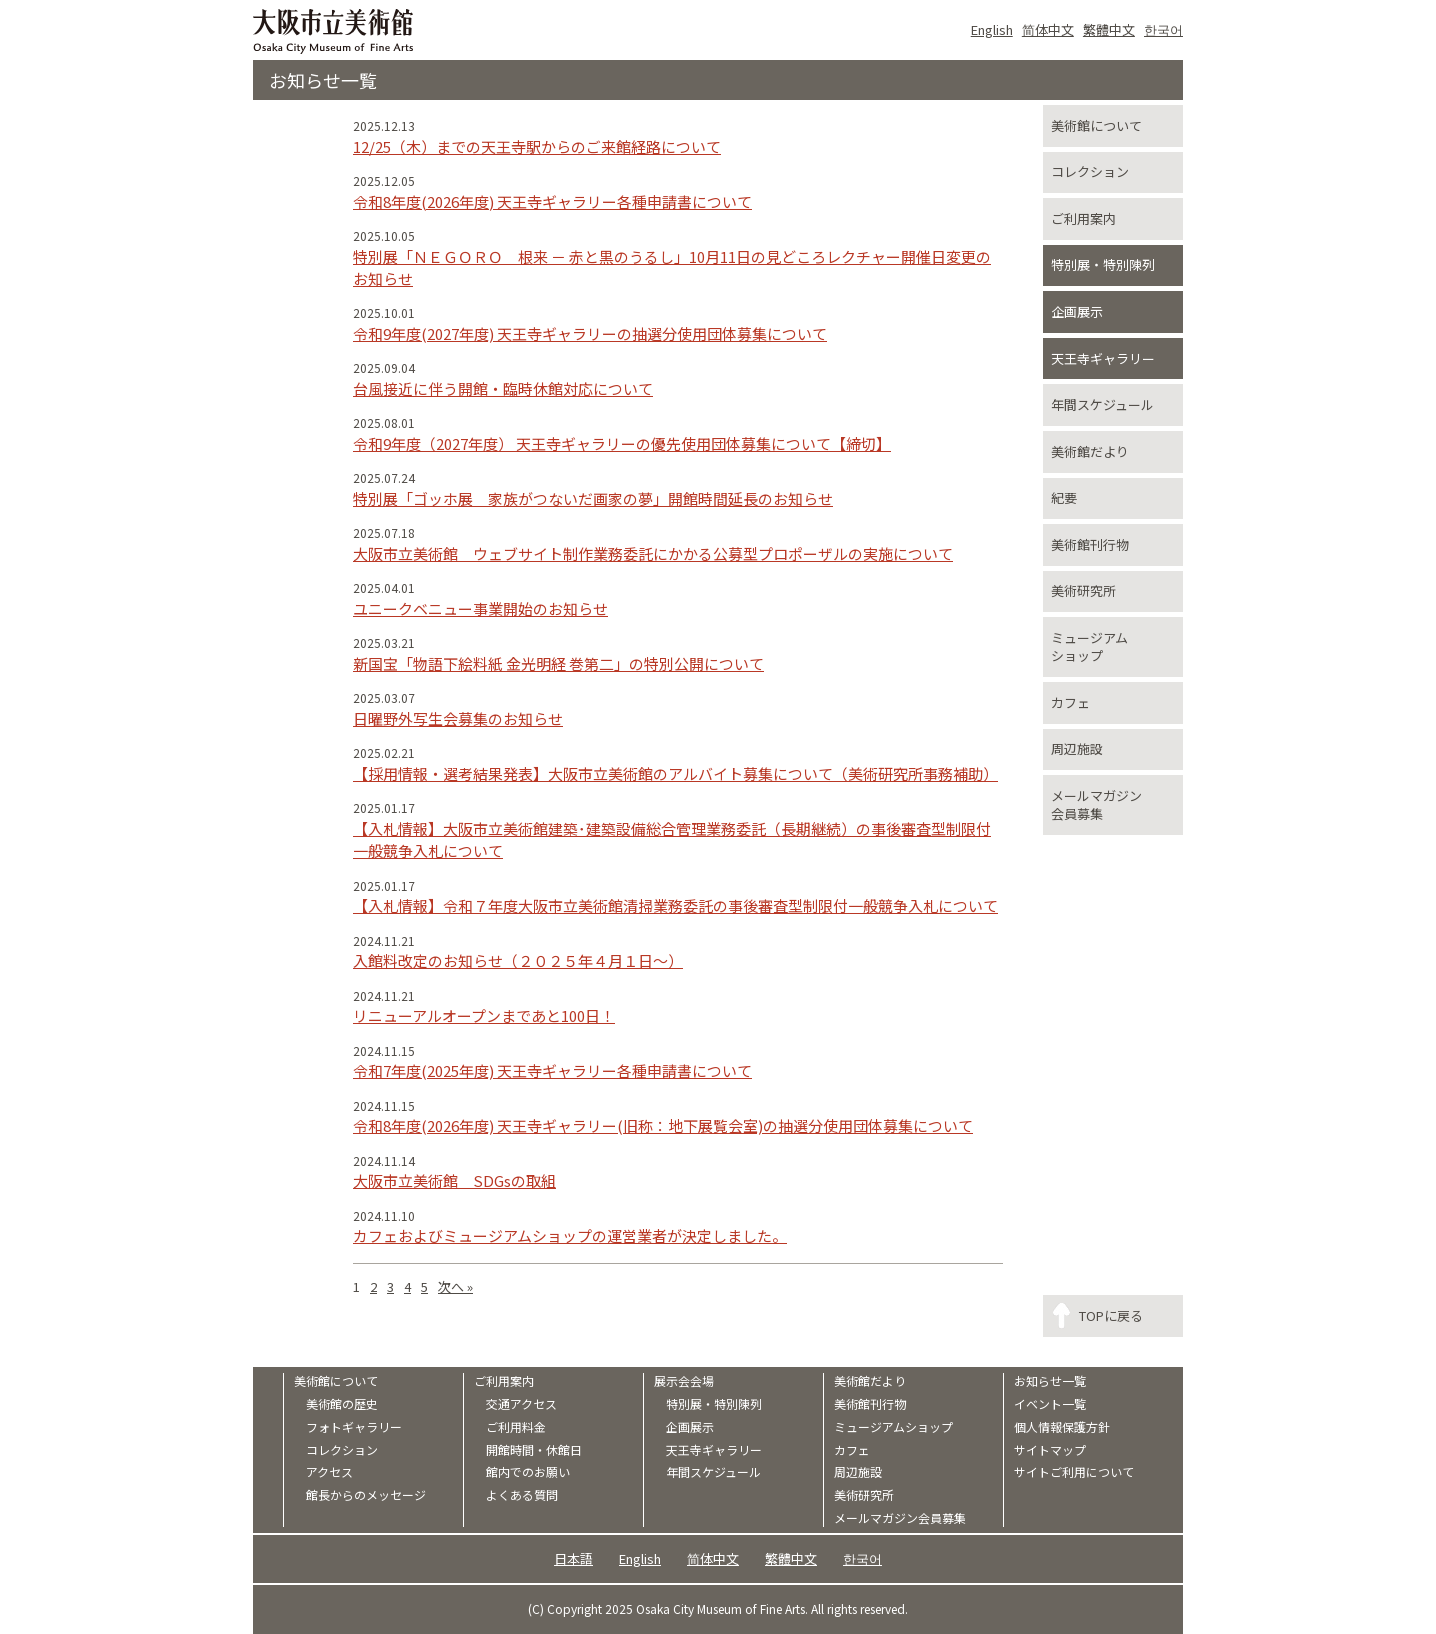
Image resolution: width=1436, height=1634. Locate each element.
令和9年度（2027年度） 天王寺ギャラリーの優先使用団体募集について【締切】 (622, 443)
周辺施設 (1077, 748)
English (992, 29)
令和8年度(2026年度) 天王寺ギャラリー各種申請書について (552, 201)
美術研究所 (1083, 590)
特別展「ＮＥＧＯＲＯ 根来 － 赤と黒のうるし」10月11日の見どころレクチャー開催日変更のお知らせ (672, 268)
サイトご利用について (1074, 1472)
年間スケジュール (1102, 404)
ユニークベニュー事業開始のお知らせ (480, 608)
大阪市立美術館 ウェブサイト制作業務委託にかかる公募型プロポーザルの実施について (653, 553)
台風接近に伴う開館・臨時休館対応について (503, 388)
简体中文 (1048, 29)
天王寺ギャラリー (1103, 358)
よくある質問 (522, 1495)
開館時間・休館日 (534, 1450)
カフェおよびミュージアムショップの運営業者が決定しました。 (570, 1235)
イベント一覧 (1050, 1404)
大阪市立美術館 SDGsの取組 (454, 1180)
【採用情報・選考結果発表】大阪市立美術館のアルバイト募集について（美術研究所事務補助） (675, 773)
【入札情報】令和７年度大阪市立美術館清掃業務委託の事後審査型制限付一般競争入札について (675, 905)
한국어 (1163, 29)
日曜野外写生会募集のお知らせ (458, 718)
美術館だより (1090, 451)
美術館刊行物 (1090, 544)
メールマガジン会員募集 (1096, 804)
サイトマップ (1050, 1450)
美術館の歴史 (342, 1404)
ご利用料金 (516, 1427)
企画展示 (1077, 311)
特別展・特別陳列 (1103, 264)
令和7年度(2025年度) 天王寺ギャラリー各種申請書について (552, 1070)
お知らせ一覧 (1050, 1381)
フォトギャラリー (354, 1427)
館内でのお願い (528, 1472)
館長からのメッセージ (366, 1495)
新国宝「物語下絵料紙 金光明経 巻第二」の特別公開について (558, 663)
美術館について (1096, 125)
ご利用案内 (1083, 218)
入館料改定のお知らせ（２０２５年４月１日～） (518, 960)
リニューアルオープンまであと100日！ (484, 1015)
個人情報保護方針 (1062, 1427)
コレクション (1090, 171)
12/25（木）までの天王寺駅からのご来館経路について (537, 146)
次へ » (455, 1286)
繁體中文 (1109, 29)
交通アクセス (521, 1404)
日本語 (573, 1558)
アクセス (329, 1472)
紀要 (1064, 497)
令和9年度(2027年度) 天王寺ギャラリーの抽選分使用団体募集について (590, 333)
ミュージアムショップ (1089, 646)
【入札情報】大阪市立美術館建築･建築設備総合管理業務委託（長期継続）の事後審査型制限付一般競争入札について (672, 840)
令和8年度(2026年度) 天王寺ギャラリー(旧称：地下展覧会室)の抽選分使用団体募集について (663, 1125)
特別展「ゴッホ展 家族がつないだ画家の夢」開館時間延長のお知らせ (593, 498)
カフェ (1070, 702)
